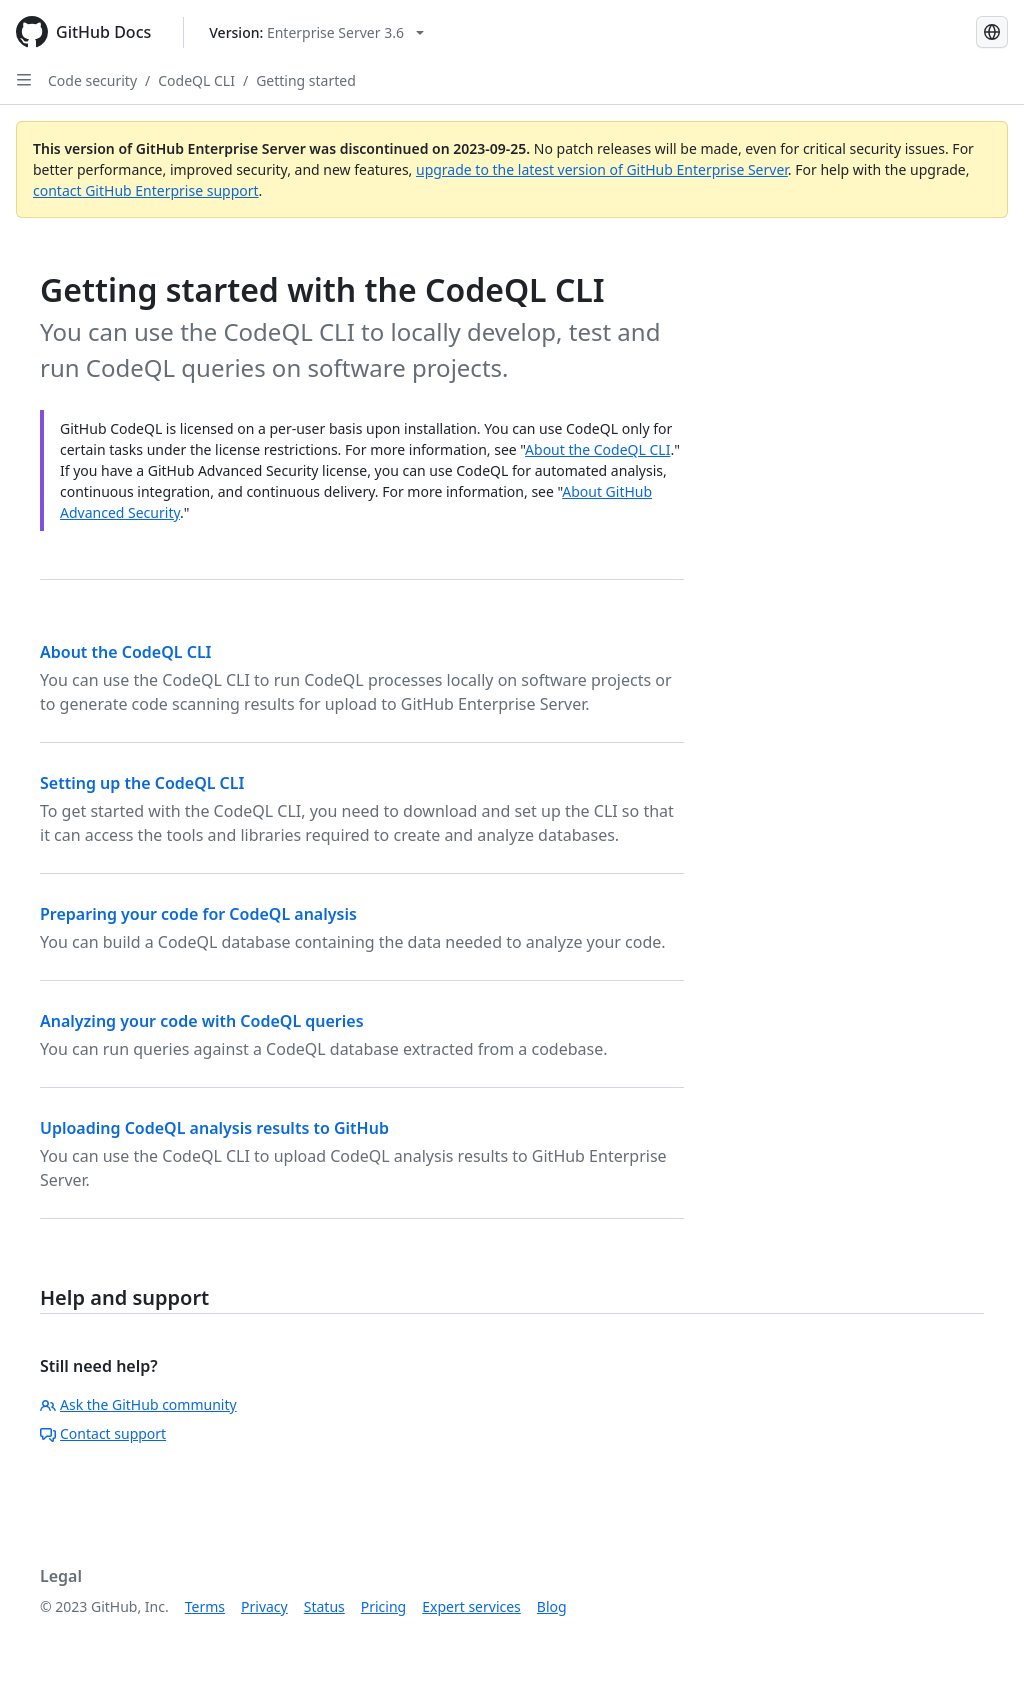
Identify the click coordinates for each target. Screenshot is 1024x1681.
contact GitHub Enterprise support (146, 190)
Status (324, 1606)
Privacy (264, 1606)
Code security (92, 80)
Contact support (103, 1433)
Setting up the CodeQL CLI (142, 783)
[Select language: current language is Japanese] (992, 32)
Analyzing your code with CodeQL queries (202, 1021)
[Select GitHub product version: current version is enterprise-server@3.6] (316, 32)
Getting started (306, 80)
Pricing (383, 1606)
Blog (552, 1606)
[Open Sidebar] (24, 80)
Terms (205, 1606)
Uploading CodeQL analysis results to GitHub (214, 1128)
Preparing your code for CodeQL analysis (198, 914)
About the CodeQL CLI (597, 449)
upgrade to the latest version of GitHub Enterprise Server (602, 169)
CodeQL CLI (196, 80)
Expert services (471, 1606)
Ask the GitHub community (138, 1404)
